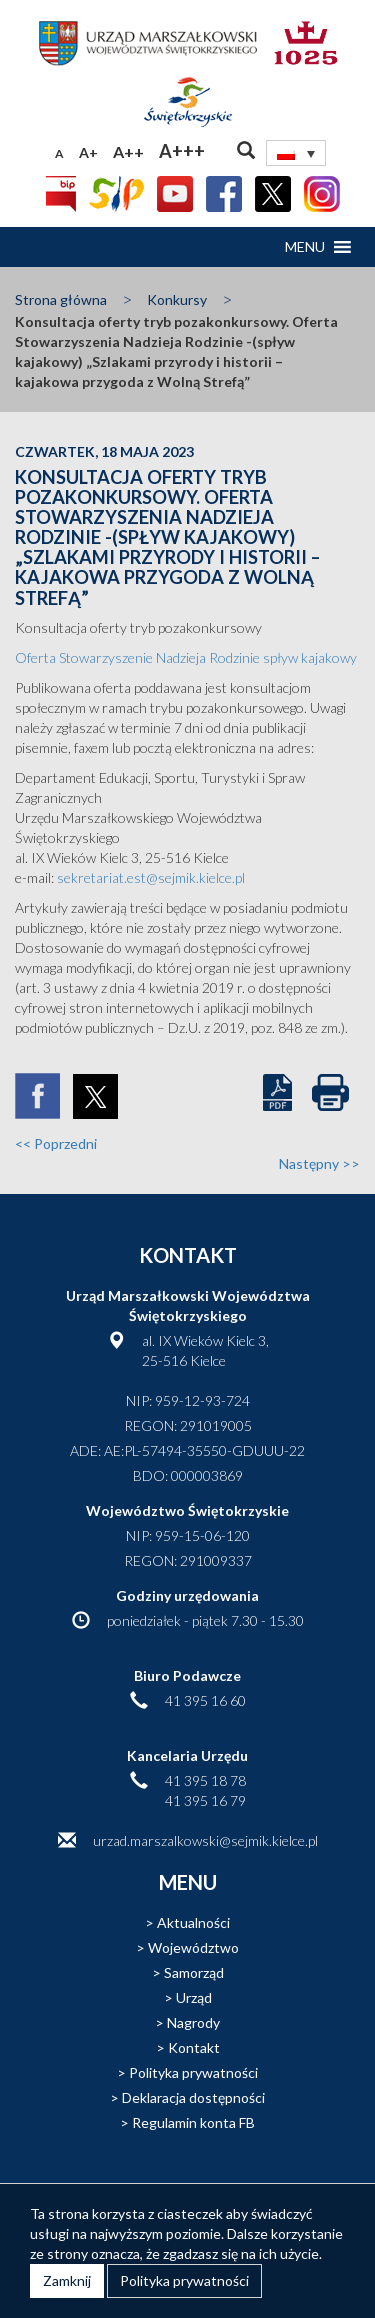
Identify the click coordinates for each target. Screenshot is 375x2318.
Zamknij (67, 2280)
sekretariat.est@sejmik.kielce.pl (151, 877)
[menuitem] (296, 153)
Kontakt (194, 2047)
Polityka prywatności (193, 2072)
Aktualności (193, 1922)
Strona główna (61, 299)
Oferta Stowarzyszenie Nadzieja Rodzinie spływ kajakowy (186, 657)
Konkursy (177, 299)
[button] (305, 247)
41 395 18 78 (205, 1780)
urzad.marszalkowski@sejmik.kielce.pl (205, 1840)
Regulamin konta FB (193, 2122)
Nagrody (193, 2022)
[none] (296, 153)
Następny (319, 1163)
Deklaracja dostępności (193, 2097)
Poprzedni (56, 1143)
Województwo (193, 1947)
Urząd (194, 1997)
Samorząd (194, 1972)
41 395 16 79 (205, 1800)
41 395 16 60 (205, 1700)
